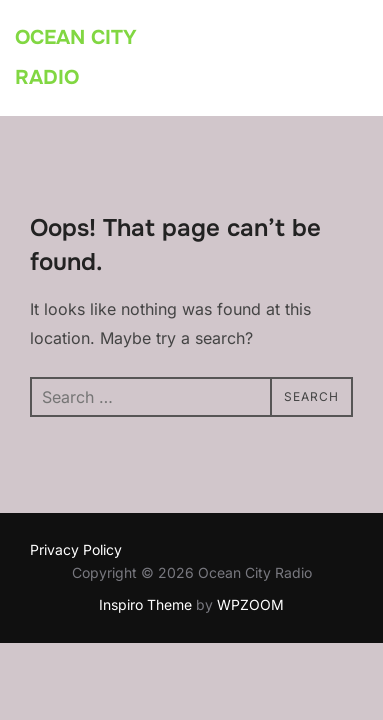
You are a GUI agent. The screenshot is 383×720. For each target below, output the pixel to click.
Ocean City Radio (76, 57)
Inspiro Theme (145, 604)
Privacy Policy (76, 549)
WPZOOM (250, 604)
